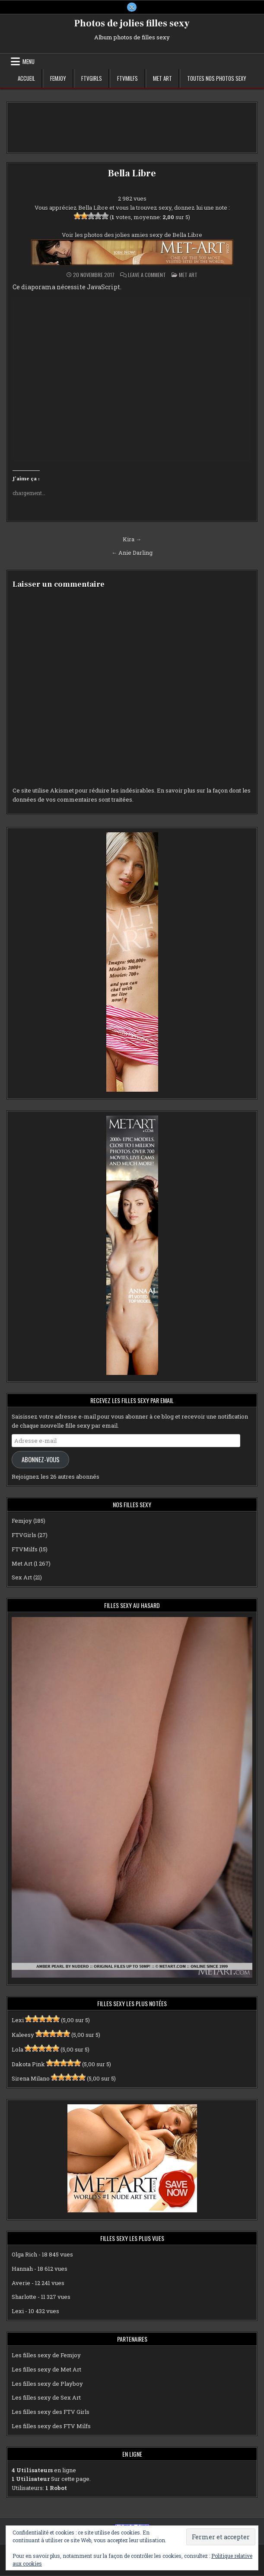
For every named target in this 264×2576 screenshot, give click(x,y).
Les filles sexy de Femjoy (46, 2355)
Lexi (18, 2020)
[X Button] (132, 7)
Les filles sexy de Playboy (47, 2383)
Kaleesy (23, 2035)
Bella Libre (132, 174)
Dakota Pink (28, 2064)
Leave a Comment (147, 275)
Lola (17, 2049)
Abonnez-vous (41, 1459)
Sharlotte (24, 2297)
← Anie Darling (132, 552)
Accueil (26, 78)
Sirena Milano (31, 2079)
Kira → (132, 539)
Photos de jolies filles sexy (132, 24)
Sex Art (22, 1578)
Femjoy (58, 78)
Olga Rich (24, 2255)
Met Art (162, 78)
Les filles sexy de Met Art (46, 2369)
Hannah (22, 2268)
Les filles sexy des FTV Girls (50, 2412)
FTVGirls (91, 78)
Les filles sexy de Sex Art (46, 2398)
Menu (28, 62)
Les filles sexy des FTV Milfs (51, 2426)
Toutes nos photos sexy (216, 78)
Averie (21, 2283)
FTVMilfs (127, 78)
